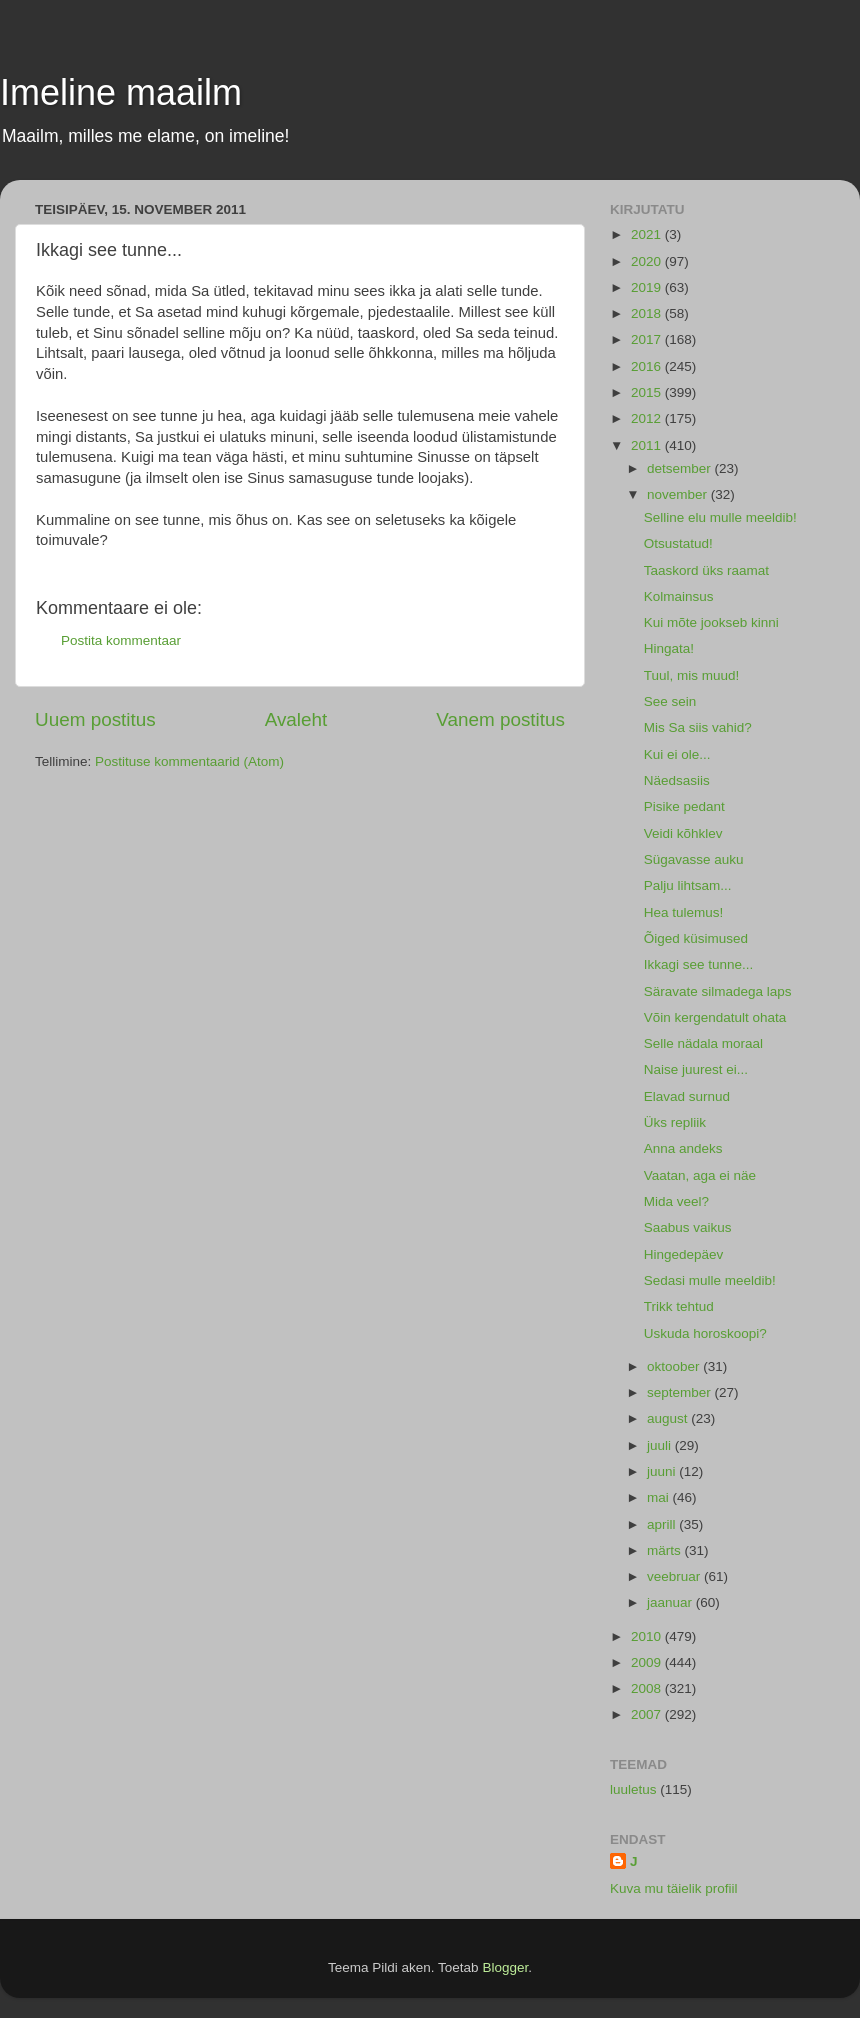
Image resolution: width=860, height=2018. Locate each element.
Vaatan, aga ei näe (700, 1175)
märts (666, 1550)
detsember (681, 468)
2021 (648, 234)
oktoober (675, 1366)
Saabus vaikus (688, 1227)
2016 (648, 366)
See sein (670, 701)
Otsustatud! (678, 543)
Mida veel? (676, 1201)
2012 (648, 418)
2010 (648, 1636)
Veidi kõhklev (683, 833)
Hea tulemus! (684, 912)
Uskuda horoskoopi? (705, 1333)
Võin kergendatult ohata (715, 1017)
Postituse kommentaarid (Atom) (189, 761)
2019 (648, 287)
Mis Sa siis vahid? (698, 727)
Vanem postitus (500, 719)
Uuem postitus (95, 719)
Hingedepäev (684, 1254)
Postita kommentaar (121, 640)
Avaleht (296, 719)
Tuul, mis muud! (692, 675)
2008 (648, 1688)
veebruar (675, 1576)
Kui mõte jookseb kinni (711, 622)
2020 (648, 261)
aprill (663, 1524)
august (669, 1418)
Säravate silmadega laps (718, 991)
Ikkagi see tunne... (699, 964)
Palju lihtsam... (688, 885)
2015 (648, 392)
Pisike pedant (684, 806)
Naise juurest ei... (696, 1069)
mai (660, 1497)
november (679, 494)
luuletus (633, 1789)
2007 (648, 1714)
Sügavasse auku (694, 859)
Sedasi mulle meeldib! (710, 1280)
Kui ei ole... (677, 754)
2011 (648, 445)
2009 (648, 1662)
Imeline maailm (121, 92)
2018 (648, 313)
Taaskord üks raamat (706, 570)
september (681, 1392)
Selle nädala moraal (703, 1043)
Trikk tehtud (679, 1306)
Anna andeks (683, 1148)
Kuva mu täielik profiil (674, 1888)
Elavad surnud (687, 1096)
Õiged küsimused (696, 938)
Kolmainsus (679, 596)
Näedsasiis (677, 780)
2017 (648, 339)
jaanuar (671, 1602)
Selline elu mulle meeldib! (720, 517)
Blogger (505, 1967)
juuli (661, 1445)
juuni (663, 1471)
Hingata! (669, 648)
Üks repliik (675, 1122)
